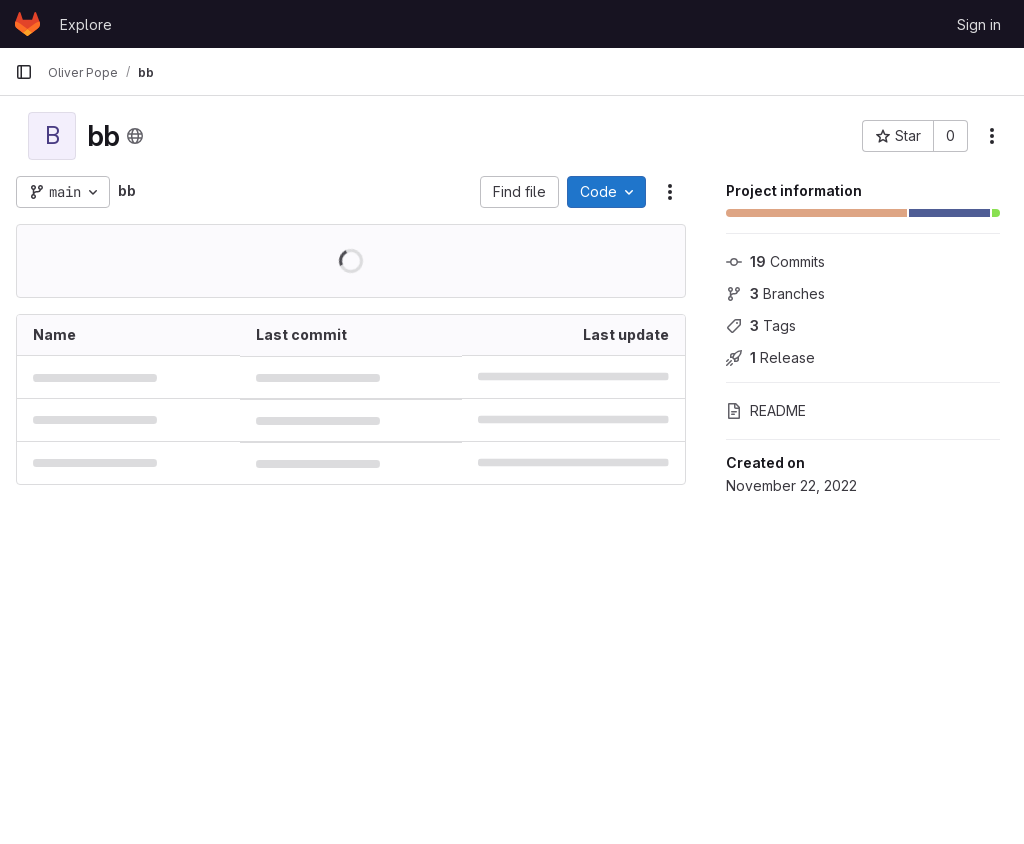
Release (770, 357)
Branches (775, 293)
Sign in (979, 24)
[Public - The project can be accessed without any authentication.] (135, 136)
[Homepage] (27, 24)
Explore (86, 24)
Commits (775, 261)
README (766, 410)
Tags (761, 325)
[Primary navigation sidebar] (24, 72)
